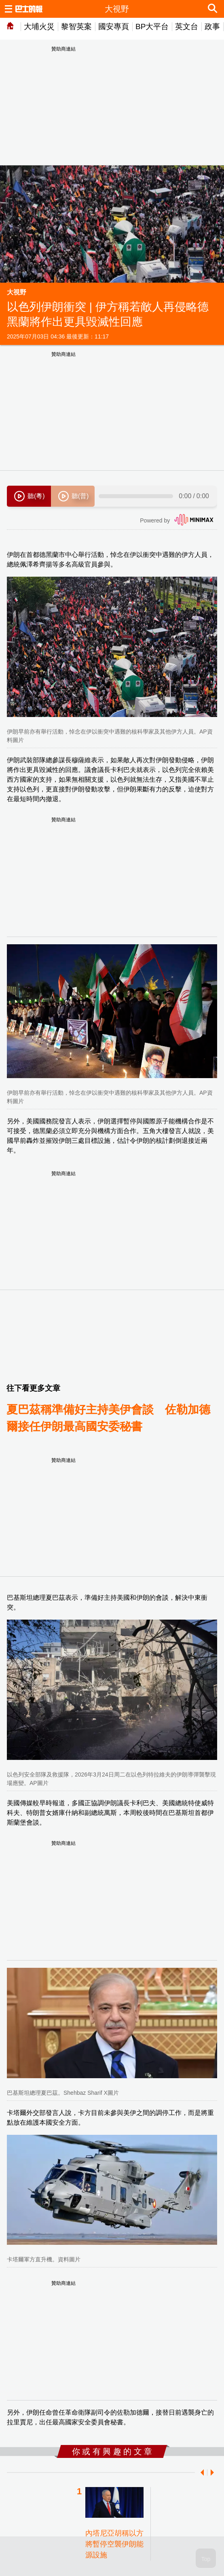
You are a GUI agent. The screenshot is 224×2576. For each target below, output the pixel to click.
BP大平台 (152, 26)
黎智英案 (76, 26)
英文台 (186, 26)
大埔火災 (39, 26)
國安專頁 (113, 26)
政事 (212, 26)
